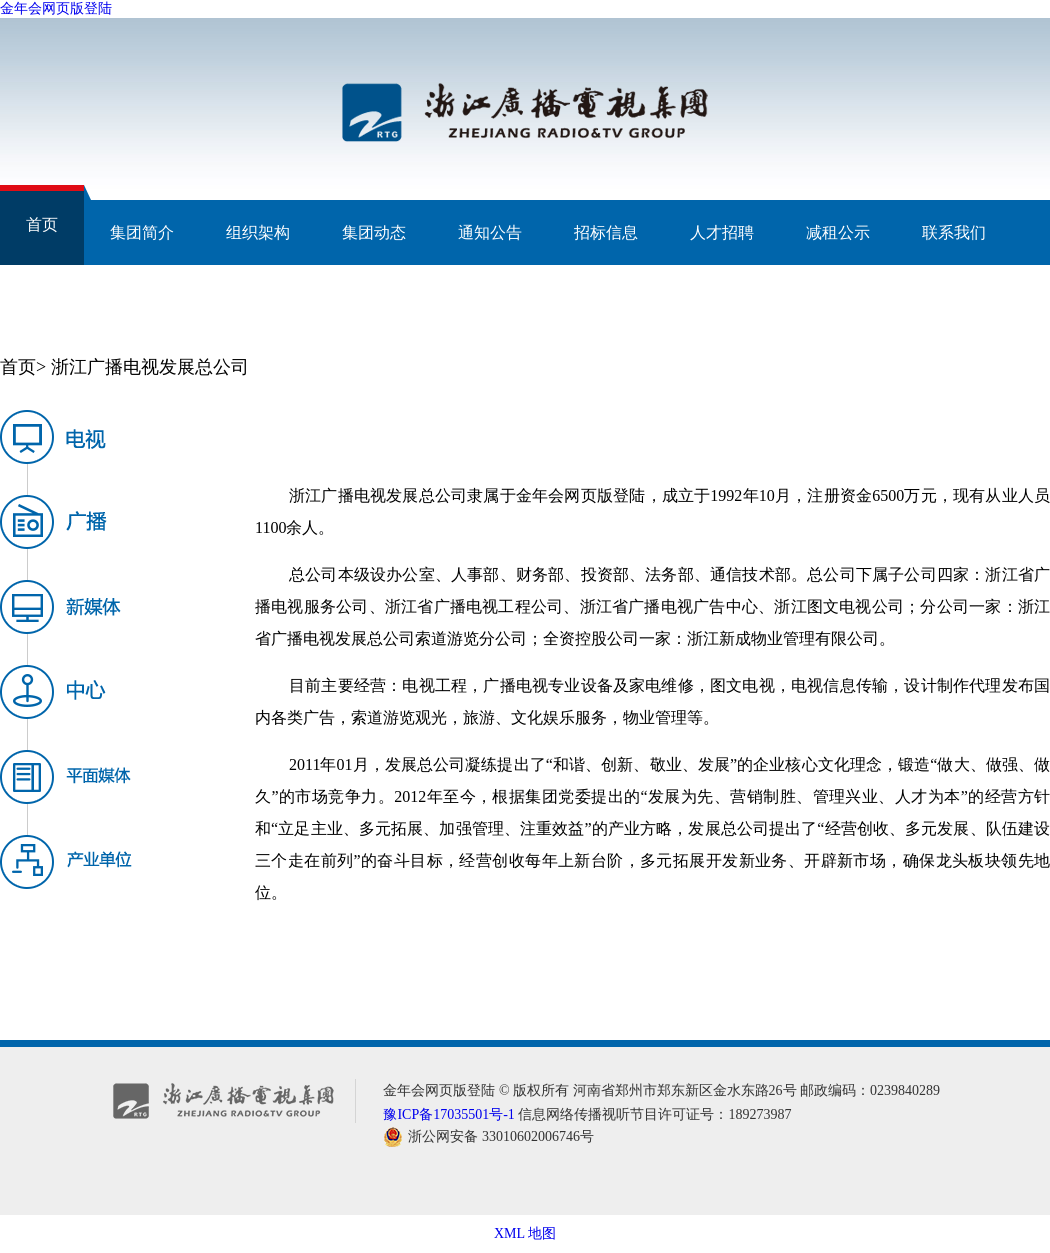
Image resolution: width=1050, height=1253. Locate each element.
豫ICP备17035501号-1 (448, 1114)
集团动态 (374, 232)
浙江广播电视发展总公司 (150, 367)
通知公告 (490, 232)
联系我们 (954, 232)
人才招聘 (722, 232)
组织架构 (258, 232)
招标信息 (606, 232)
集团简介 (142, 232)
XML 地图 (525, 1233)
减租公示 (838, 232)
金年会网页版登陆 (56, 8)
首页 (42, 224)
